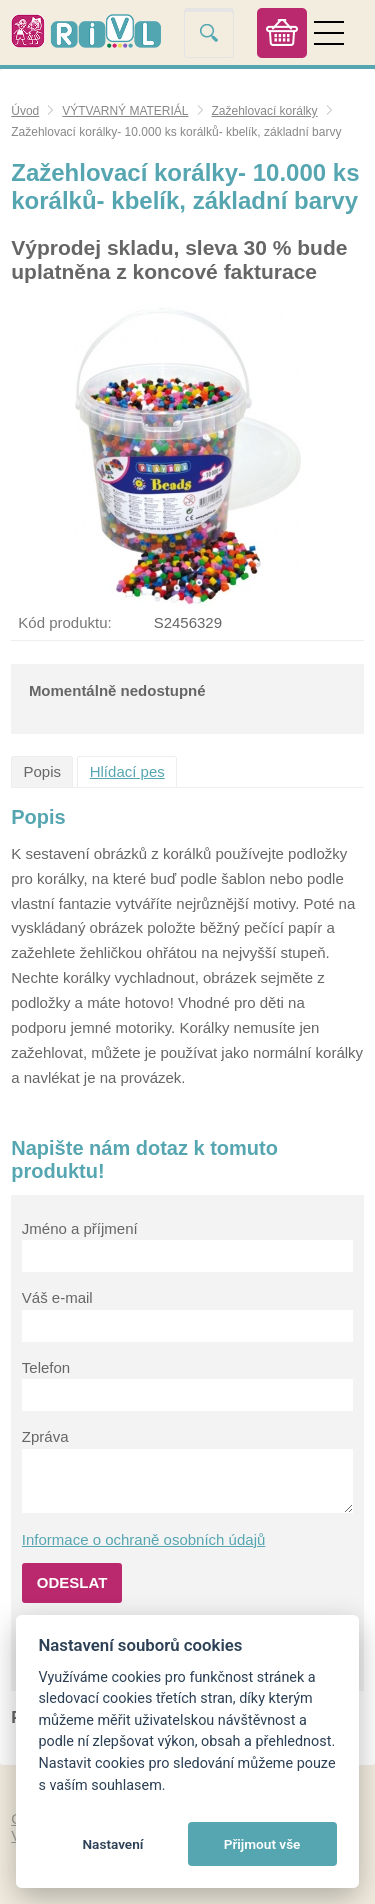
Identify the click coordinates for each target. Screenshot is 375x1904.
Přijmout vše (262, 1844)
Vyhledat (209, 32)
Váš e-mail (57, 1297)
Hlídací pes (127, 771)
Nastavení (112, 1844)
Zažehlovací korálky (265, 111)
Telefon (46, 1367)
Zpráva (45, 1436)
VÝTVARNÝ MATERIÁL (125, 111)
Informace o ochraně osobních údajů (144, 1539)
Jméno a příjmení (80, 1228)
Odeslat (72, 1582)
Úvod (25, 111)
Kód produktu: (64, 622)
